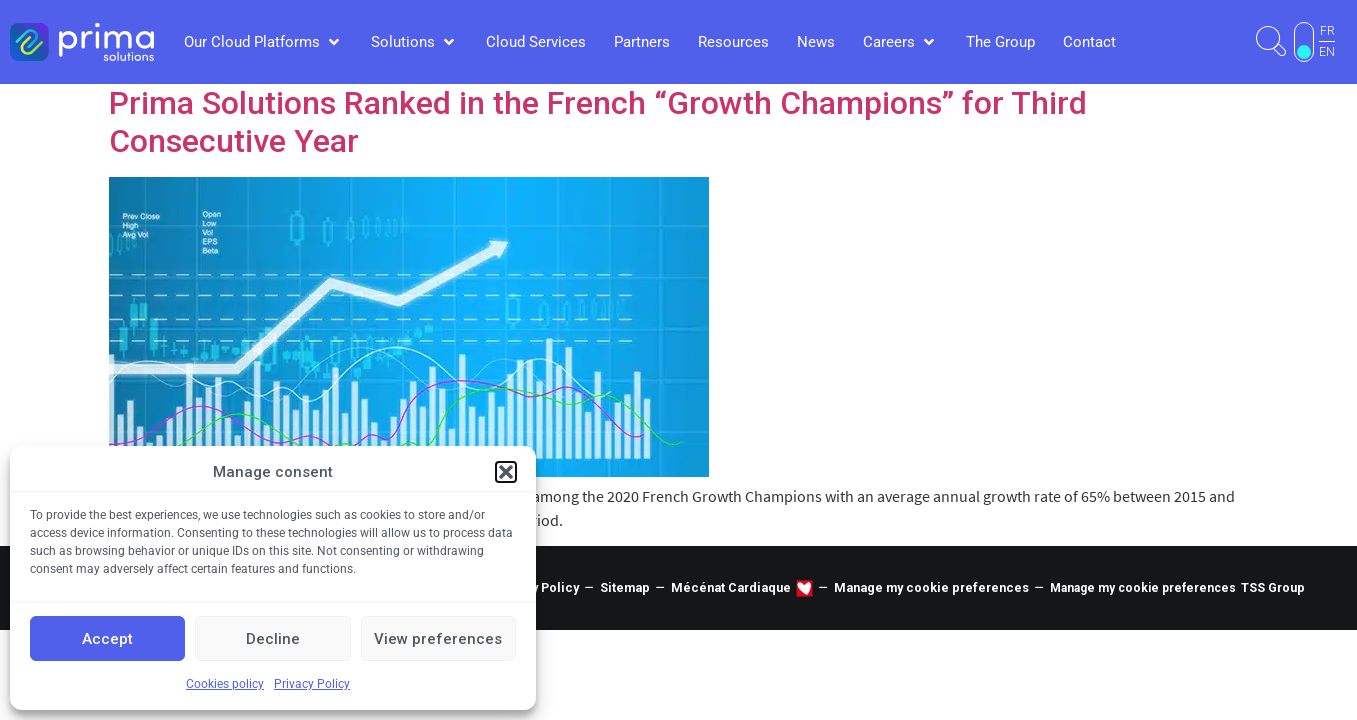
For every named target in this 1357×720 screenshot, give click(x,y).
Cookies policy (225, 684)
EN (1327, 52)
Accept (107, 639)
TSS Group (1273, 587)
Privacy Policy (312, 684)
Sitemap (625, 587)
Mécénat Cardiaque (731, 587)
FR (1327, 31)
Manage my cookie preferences (931, 587)
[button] (506, 472)
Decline (273, 639)
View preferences (438, 639)
